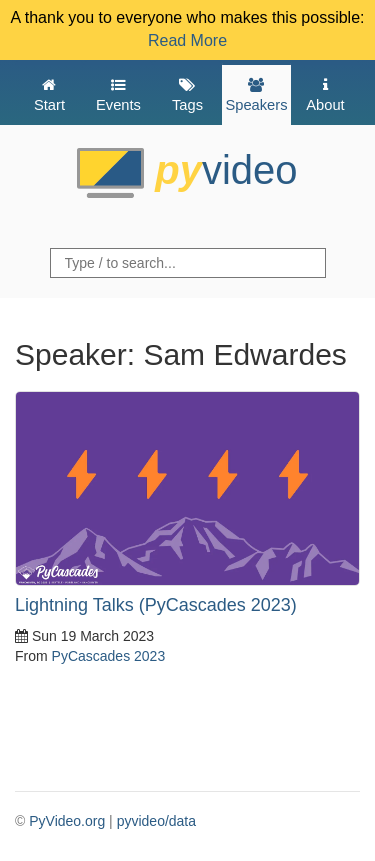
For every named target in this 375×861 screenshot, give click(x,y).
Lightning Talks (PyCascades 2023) (156, 605)
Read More (187, 40)
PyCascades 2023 (109, 656)
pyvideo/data (156, 821)
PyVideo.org (67, 821)
